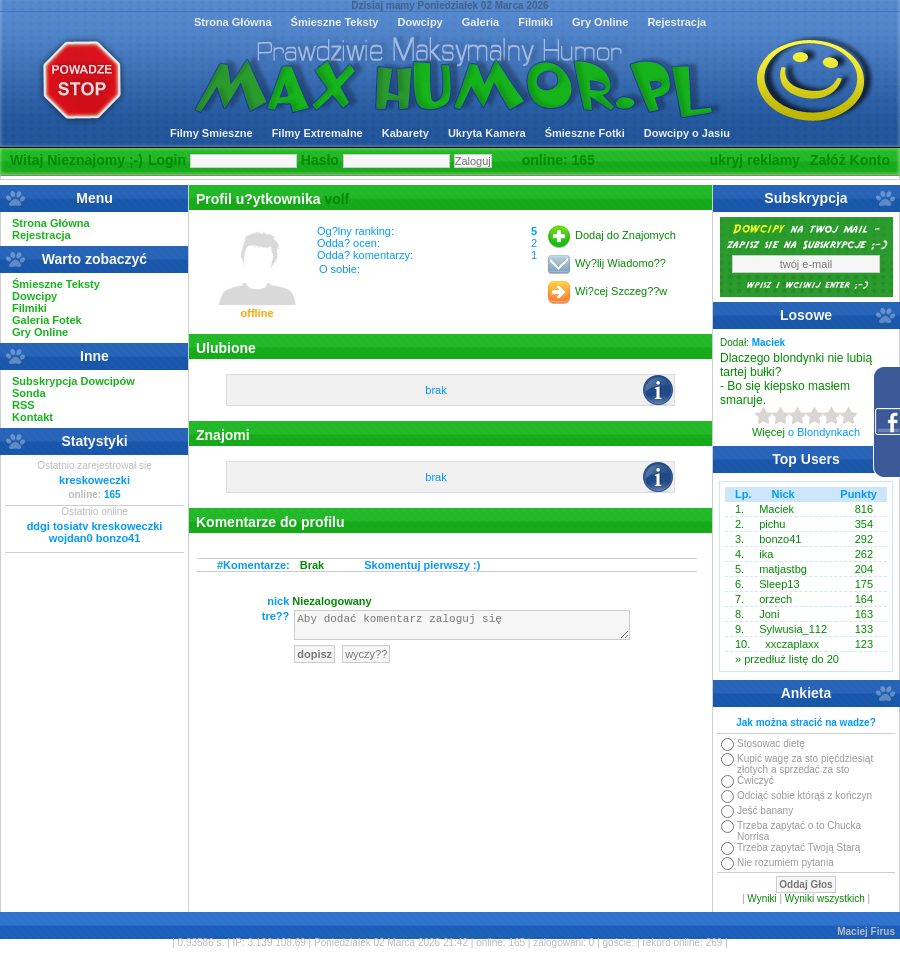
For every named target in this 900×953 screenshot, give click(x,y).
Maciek (776, 509)
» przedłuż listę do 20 (787, 659)
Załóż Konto (850, 160)
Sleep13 (779, 584)
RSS (23, 405)
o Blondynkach (824, 432)
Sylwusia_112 (793, 629)
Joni (769, 614)
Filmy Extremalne (317, 133)
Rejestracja (676, 22)
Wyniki (761, 898)
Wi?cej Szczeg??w (621, 291)
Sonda (29, 393)
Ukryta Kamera (487, 133)
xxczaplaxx (792, 644)
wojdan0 (71, 538)
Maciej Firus (866, 931)
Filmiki (535, 22)
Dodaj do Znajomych (625, 235)
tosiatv (70, 526)
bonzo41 (118, 538)
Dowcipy (419, 22)
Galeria (480, 22)
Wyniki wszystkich (825, 898)
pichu (772, 524)
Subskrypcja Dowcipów (73, 381)
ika (766, 554)
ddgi (38, 526)
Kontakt (32, 417)
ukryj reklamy (755, 160)
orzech (775, 599)
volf (336, 199)
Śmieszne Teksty (335, 22)
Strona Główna (233, 22)
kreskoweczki (94, 480)
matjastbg (783, 569)
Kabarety (405, 133)
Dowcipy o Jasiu (687, 133)
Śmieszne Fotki (585, 133)
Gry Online (600, 22)
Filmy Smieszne (211, 133)
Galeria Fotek (47, 320)
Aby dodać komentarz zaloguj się (462, 628)
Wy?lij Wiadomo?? (620, 263)
